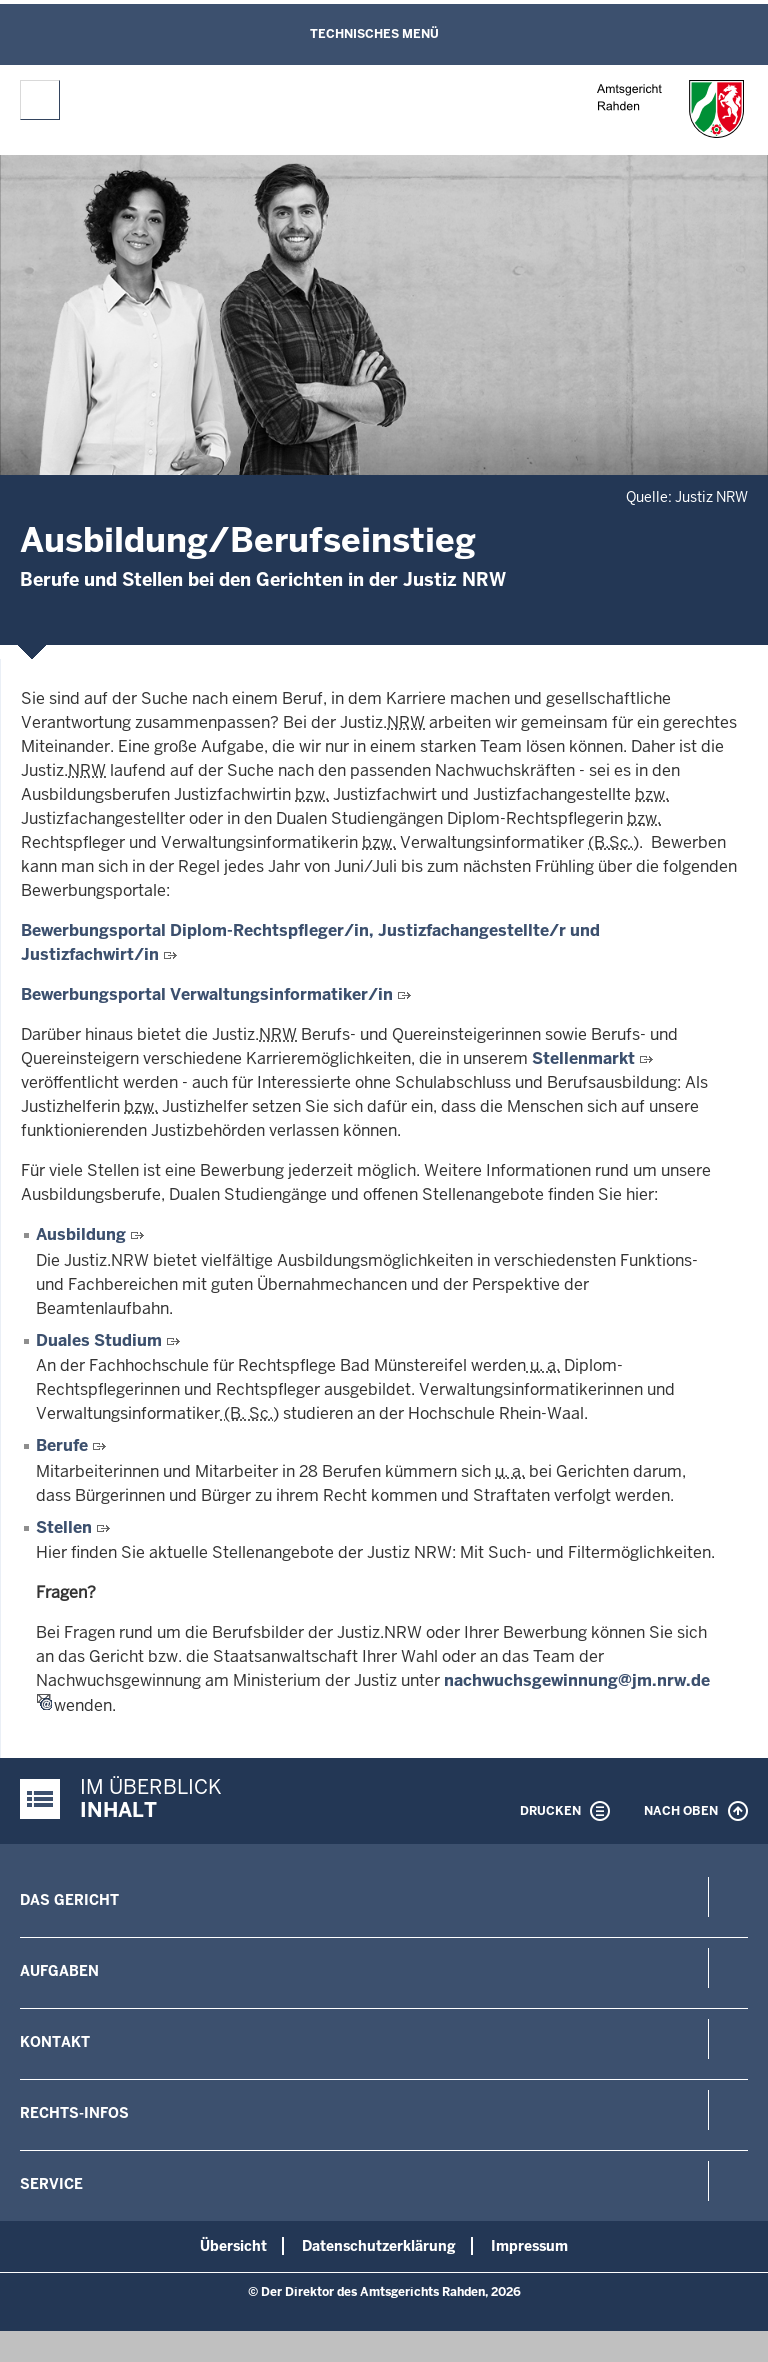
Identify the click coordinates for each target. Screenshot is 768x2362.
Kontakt (55, 2042)
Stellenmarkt (583, 1058)
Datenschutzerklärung (379, 2246)
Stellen (64, 1527)
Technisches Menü (374, 34)
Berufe (62, 1445)
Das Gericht (69, 1900)
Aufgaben (59, 1971)
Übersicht (233, 2246)
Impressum (529, 2246)
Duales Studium (99, 1340)
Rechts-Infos (74, 2113)
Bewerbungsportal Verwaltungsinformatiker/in (207, 994)
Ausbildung (83, 1234)
